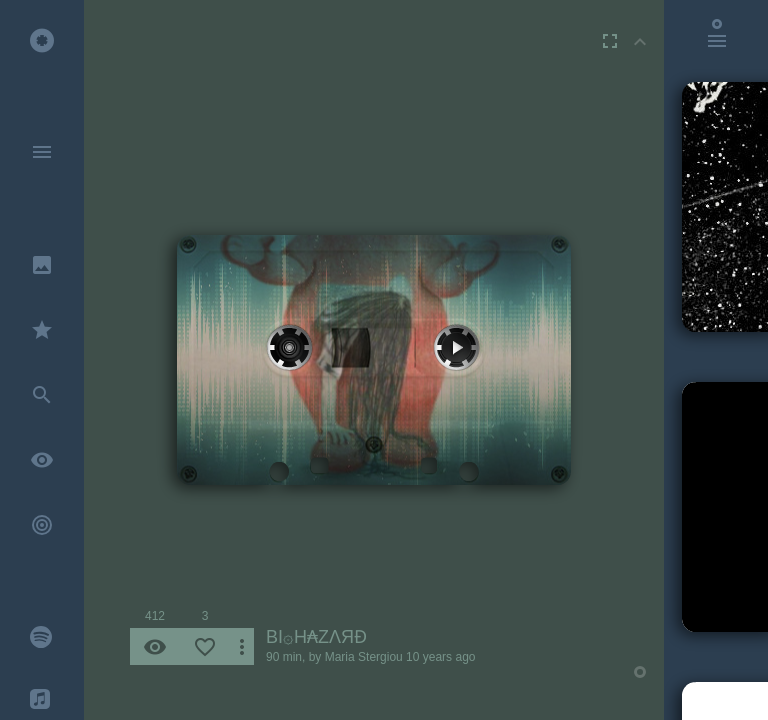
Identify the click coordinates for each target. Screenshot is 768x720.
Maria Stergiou (364, 657)
